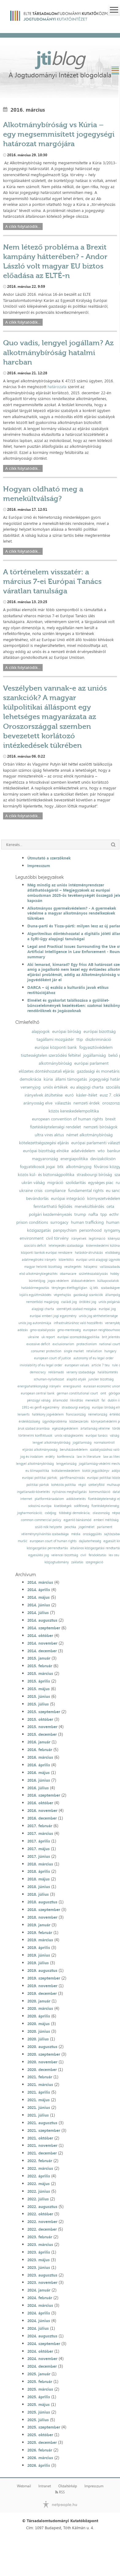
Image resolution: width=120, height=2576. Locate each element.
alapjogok (41, 1031)
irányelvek (78, 1238)
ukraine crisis (30, 1190)
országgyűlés (92, 1534)
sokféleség (81, 1506)
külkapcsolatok (108, 1280)
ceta (110, 1206)
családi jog (69, 1302)
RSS (60, 2492)
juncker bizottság (101, 1379)
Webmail (24, 2486)
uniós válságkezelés (69, 1435)
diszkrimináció (98, 1039)
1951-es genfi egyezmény (40, 1407)
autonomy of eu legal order (93, 1358)
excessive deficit (38, 1344)
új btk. (94, 1288)
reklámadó (56, 1372)
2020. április (38, 2016)
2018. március (40, 1864)
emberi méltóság (106, 1520)
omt (103, 1393)
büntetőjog (37, 1280)
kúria (48, 1079)
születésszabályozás (93, 1273)
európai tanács (96, 1435)
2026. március (40, 2457)
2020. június (38, 2031)
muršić (22, 1541)
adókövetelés (76, 1499)
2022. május (38, 2183)
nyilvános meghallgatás (69, 1492)
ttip (79, 1039)
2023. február (39, 2237)
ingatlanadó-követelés (33, 1492)
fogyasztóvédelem (96, 1047)
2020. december (42, 2069)
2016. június (38, 1780)
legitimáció (97, 1238)
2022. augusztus (42, 2206)
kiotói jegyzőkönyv (95, 1470)
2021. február (39, 2077)
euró (69, 1095)
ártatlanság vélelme (95, 1428)
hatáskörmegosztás (35, 1288)
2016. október (40, 1803)
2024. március (40, 2305)
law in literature (89, 1456)
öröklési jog (87, 1302)
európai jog (107, 1309)
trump (80, 1214)
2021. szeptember (43, 2130)
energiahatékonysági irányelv (39, 1386)
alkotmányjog (78, 1166)
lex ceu (114, 1555)
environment (32, 1238)
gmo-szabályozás (42, 1330)
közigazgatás (39, 1230)
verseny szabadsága (80, 1372)
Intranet (44, 2486)
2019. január (38, 1925)
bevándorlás (37, 1198)
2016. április (38, 1765)
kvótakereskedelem (66, 1470)
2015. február (39, 1665)
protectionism (86, 1344)
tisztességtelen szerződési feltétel (51, 1055)
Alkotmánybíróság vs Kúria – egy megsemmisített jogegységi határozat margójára (58, 134)
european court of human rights (53, 1541)
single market (74, 1351)
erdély (50, 1456)
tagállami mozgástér (55, 1039)
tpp (103, 1214)
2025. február (39, 2381)
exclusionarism (63, 1344)
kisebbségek (63, 1506)
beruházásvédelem (73, 1449)
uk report (48, 1337)
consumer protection (46, 1351)
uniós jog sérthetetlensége (98, 1316)
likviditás (76, 1400)
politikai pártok (37, 1485)
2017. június (38, 1856)
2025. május (38, 2404)
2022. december (42, 2229)
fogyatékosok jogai (37, 1166)
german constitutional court (77, 1393)
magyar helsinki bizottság (43, 1266)
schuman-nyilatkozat (49, 1379)
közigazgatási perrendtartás (47, 1548)
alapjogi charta (43, 1309)
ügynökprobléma (54, 1421)
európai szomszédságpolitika (78, 1337)
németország (97, 1414)
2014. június (38, 1605)
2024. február (39, 2297)
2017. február (39, 1825)
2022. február (39, 2160)
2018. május (38, 1879)
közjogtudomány (57, 1562)
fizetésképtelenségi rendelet (55, 1127)
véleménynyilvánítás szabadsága (45, 1534)
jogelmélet (87, 1527)
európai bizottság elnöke (46, 1151)
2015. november (42, 1726)
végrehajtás (62, 1295)
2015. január (38, 1658)
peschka (70, 1527)
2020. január (38, 2001)
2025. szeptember (43, 2427)
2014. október (40, 1635)
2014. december (42, 1651)
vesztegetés (72, 1266)
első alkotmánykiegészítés (38, 1273)
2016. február (39, 1749)
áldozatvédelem (83, 1280)
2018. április (38, 1871)
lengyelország (66, 1463)
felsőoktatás (97, 1555)
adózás (22, 1330)
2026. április (38, 2465)
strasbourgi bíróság (94, 1174)
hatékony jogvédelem (48, 1414)
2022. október (40, 2214)
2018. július (38, 1894)
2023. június (38, 2267)
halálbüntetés (108, 1372)
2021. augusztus (42, 2122)
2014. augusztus (42, 1620)
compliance (55, 1190)
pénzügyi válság (38, 1400)
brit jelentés (111, 1337)
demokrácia (30, 1079)
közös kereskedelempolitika (73, 1111)
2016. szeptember (43, 1795)
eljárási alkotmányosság (39, 1449)
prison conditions (32, 1222)
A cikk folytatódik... (23, 226)
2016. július (38, 1788)
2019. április (38, 1947)
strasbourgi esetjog (76, 1407)
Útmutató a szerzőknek (49, 858)
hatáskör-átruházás (89, 1252)
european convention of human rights (67, 1119)
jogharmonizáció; (29, 1513)
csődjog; (50, 1513)
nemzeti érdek (86, 1103)
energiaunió (72, 1386)
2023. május (38, 2259)
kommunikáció (99, 1492)
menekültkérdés (89, 1206)
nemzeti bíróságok (100, 1127)
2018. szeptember (43, 1909)
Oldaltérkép (67, 2486)
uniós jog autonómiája (34, 1323)
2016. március (40, 1757)
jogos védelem (58, 1280)
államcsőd (60, 1400)
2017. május (38, 1848)
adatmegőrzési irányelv (39, 1259)
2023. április (38, 2252)
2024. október (40, 2351)
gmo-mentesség (69, 1330)
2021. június (38, 2107)
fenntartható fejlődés (52, 1206)
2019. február (39, 1932)
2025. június (38, 2412)
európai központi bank (56, 1047)
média (75, 1534)
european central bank (37, 1393)
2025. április (38, 2397)
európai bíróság (66, 1031)
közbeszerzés (78, 1421)
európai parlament (91, 1063)
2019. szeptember (43, 1978)
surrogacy (59, 1222)
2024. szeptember (43, 2343)
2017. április (38, 1841)
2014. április (38, 1589)
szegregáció (94, 1562)
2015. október (40, 1719)
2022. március (40, 2168)
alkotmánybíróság (55, 1063)
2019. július (38, 1962)
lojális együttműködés (35, 1295)
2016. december (42, 1818)
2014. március (40, 1582)
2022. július (38, 2199)
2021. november (42, 2145)
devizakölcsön (103, 1158)
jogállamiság (94, 1055)
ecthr (114, 1214)
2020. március (40, 2008)
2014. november (42, 1643)
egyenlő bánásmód (77, 1520)
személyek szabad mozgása (76, 1309)
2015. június (38, 1696)
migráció (55, 1182)
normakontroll (104, 1442)
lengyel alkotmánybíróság (51, 1442)
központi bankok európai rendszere (46, 1252)
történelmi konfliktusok (35, 1435)
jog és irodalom (31, 1456)
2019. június (38, 1955)
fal (103, 1400)
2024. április (38, 2313)
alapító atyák (76, 1379)
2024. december (42, 2366)
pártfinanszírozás (72, 1477)
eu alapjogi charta (86, 1087)
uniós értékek (55, 1087)
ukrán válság (33, 1182)
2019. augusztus (42, 1970)
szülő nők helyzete (48, 1527)
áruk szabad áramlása (34, 1428)
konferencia (65, 1456)
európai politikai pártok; (39, 1477)
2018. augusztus (42, 1902)
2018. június (38, 1886)
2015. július (38, 1704)
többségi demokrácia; (74, 1513)
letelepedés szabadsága (65, 1245)
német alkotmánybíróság (89, 1135)
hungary (110, 1351)
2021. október (40, 2138)
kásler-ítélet (86, 1095)
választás (63, 1103)
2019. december (42, 1993)
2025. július (38, 2419)
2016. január (38, 1742)
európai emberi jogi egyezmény (53, 1316)
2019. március (40, 1940)
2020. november (42, 2062)
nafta (93, 1214)
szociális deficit (35, 1245)
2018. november (42, 1917)
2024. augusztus (42, 2336)
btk (60, 1166)
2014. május (38, 1597)
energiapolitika (74, 1158)
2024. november (42, 2358)
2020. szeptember (43, 2054)
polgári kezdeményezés (50, 1214)
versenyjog (31, 1087)
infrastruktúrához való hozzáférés (78, 1323)
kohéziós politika (63, 1485)
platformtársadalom (49, 1499)
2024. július (38, 2328)
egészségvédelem (65, 1428)
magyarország (45, 1158)
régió (82, 1485)
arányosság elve (37, 1103)
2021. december (42, 2153)
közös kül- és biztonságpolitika (46, 1174)
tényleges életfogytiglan (69, 1288)
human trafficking (87, 1222)
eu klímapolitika (37, 1470)
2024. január (38, 2290)
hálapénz (90, 1266)
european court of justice (52, 1358)
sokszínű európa (40, 1506)
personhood (90, 1230)
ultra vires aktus (49, 1135)
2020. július (38, 2039)
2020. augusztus (42, 2046)
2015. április (38, 1681)
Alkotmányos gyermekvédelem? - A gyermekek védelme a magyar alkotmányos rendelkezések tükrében (71, 913)
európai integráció (68, 1198)
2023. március (40, 2244)
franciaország (76, 1414)
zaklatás (77, 1562)
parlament (104, 1527)
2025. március (40, 2389)
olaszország (101, 1513)
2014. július (38, 1612)
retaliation (94, 1351)
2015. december (42, 1734)
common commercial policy (41, 1520)
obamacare (68, 1273)
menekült (92, 1400)
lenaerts (23, 1414)
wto (101, 1151)
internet (26, 1499)
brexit (110, 1119)
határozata (57, 386)
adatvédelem (83, 1151)
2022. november (42, 2221)
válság (114, 1435)
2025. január (38, 2374)
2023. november (42, 2282)
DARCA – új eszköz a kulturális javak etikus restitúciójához (68, 990)
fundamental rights (85, 1190)
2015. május (38, 1688)
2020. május (38, 2023)
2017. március (40, 1833)
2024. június (38, 2320)
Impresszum (38, 865)
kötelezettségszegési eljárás (44, 1143)
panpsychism (65, 1230)
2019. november (42, 1985)
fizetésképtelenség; (105, 1506)
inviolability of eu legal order (41, 1365)
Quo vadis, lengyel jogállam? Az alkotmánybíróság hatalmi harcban (58, 352)
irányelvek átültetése (44, 1095)
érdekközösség (29, 1421)
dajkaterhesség (90, 1541)
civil (83, 1555)
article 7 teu (100, 1365)
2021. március (40, 2084)
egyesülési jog (38, 1555)
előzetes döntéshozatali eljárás (46, 1071)
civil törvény (57, 1238)
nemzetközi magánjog (42, 1302)
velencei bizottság (64, 1555)
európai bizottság (99, 1031)
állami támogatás (71, 1079)
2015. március (40, 1673)
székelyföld (96, 1485)
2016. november (42, 1810)
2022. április (38, 2176)
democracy (38, 1372)
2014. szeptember (43, 1628)
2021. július (38, 2115)
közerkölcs (66, 1259)
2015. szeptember (43, 1711)
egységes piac (100, 1182)
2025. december (42, 2442)
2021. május (38, 2100)
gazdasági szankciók (88, 1295)
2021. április (38, 2092)
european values (77, 1365)
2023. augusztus (42, 2275)
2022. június (38, 2191)
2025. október (40, 2434)
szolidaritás (76, 1182)
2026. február (39, 2450)
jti (60, 57)
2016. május (38, 1772)
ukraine (33, 1337)
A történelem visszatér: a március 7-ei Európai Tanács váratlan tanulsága (52, 581)
